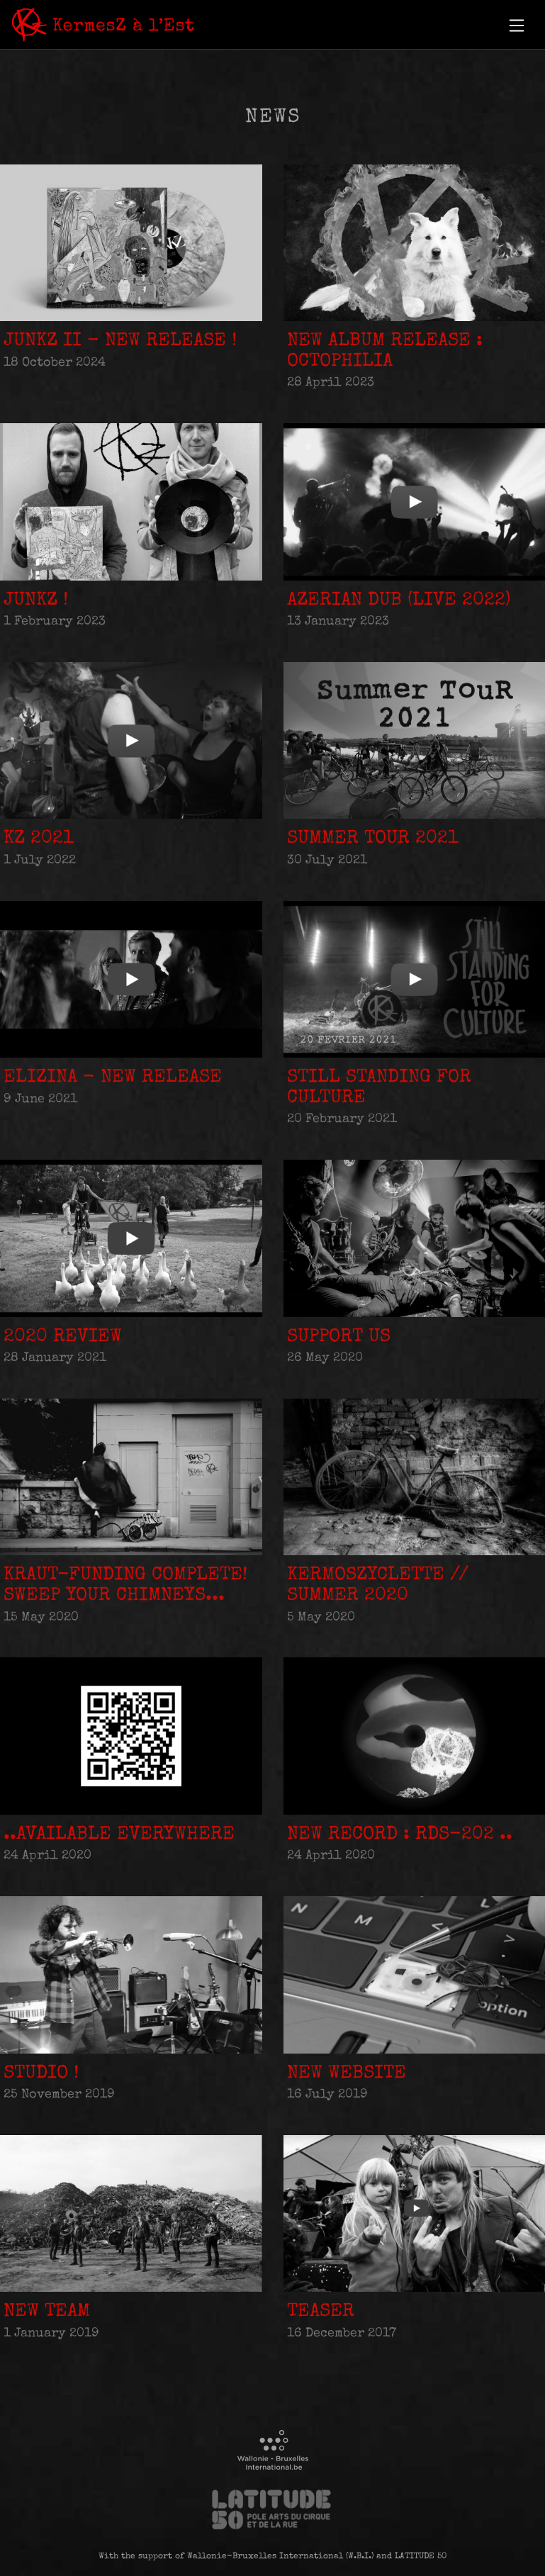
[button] (517, 26)
